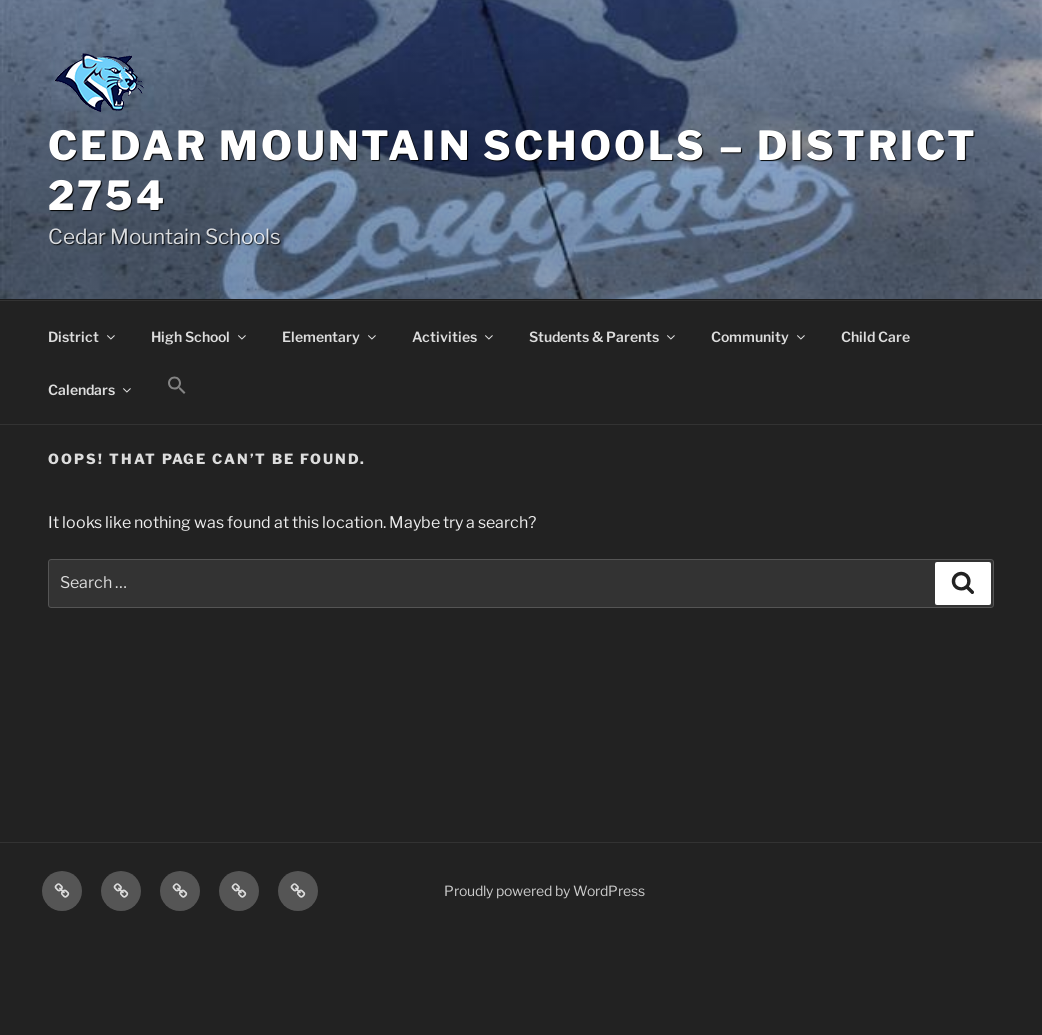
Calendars (91, 389)
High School (200, 336)
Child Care (875, 336)
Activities (454, 336)
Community (759, 336)
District (83, 336)
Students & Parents (603, 336)
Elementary (330, 336)
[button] (176, 386)
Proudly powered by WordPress (544, 890)
